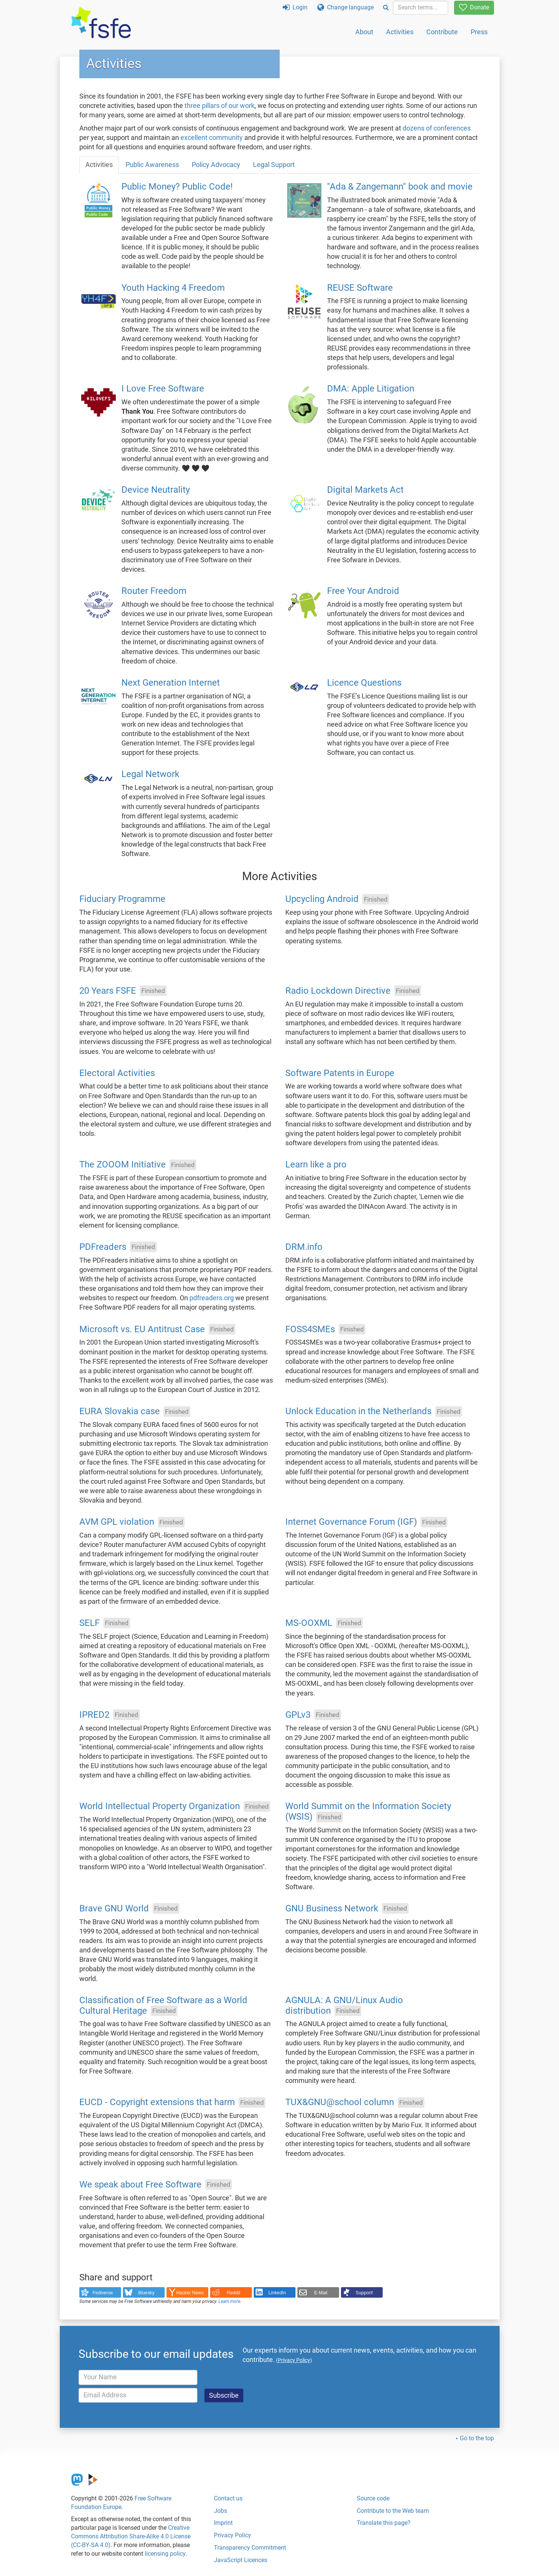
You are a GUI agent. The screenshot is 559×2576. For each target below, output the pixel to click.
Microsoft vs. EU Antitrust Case (142, 1329)
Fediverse (102, 2292)
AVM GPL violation (116, 1522)
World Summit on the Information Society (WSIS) (368, 1811)
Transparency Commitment (250, 2547)
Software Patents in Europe (339, 1073)
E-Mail (320, 2292)
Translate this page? (384, 2522)
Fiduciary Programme (122, 899)
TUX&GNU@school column (339, 2102)
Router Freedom (153, 591)
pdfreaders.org (211, 1298)
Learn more (229, 2301)
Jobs (220, 2510)
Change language (345, 7)
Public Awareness (152, 164)
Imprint (223, 2522)
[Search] (386, 7)
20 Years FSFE (107, 990)
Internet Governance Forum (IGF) (351, 1522)
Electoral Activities (117, 1073)
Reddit (234, 2292)
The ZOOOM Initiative (122, 1165)
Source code (373, 2498)
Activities (400, 32)
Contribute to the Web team (393, 2510)
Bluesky (146, 2292)
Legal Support (274, 164)
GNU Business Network (331, 1908)
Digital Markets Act (365, 490)
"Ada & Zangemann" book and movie (400, 186)
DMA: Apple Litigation (370, 389)
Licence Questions (364, 682)
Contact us (228, 2498)
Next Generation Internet (170, 682)
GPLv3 (298, 1714)
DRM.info (304, 1247)
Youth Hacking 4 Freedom (173, 287)
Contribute (442, 32)
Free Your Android (363, 591)
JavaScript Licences (240, 2560)
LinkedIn (277, 2292)
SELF (89, 1623)
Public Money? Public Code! (177, 186)
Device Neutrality (155, 490)
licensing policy (165, 2553)
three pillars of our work (220, 105)
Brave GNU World (114, 1908)
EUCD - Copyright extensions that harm (157, 2102)
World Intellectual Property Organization (159, 1806)
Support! (364, 2292)
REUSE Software (360, 287)
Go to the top (477, 2438)
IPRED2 (94, 1714)
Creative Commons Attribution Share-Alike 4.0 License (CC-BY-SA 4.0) (131, 2536)
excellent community (211, 137)
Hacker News (190, 2292)
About (364, 32)
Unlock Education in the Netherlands (358, 1411)
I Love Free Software (162, 389)
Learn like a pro (316, 1165)
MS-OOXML (308, 1623)
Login (295, 7)
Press (479, 32)
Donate (474, 7)
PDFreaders (102, 1247)
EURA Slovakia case (119, 1411)
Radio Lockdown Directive (338, 990)
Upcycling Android (322, 899)
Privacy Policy (232, 2535)
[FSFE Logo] (101, 23)
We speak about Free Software (140, 2184)
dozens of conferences (437, 128)
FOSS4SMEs (310, 1329)
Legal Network (150, 774)
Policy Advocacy (216, 164)
